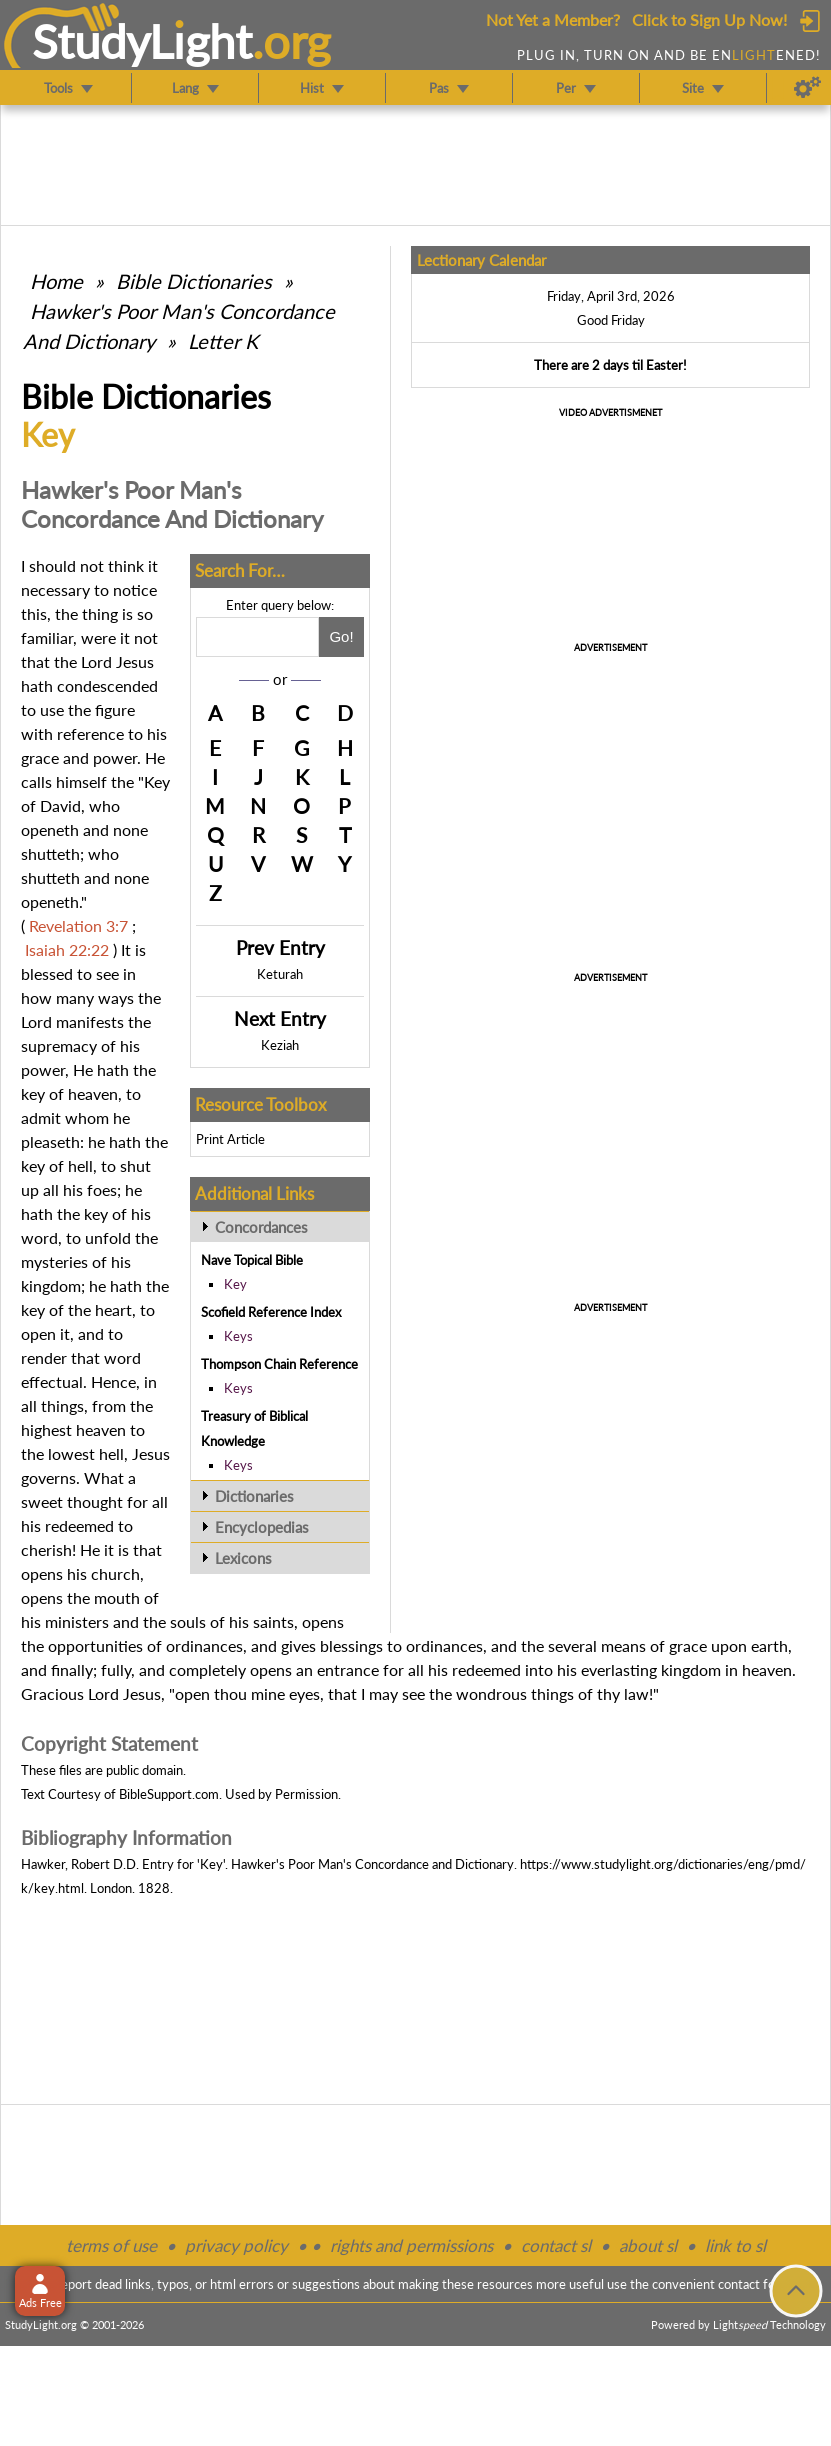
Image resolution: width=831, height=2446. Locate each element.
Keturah (280, 974)
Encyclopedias (262, 1527)
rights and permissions (411, 2245)
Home (56, 281)
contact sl (556, 2245)
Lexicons (243, 1558)
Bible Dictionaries (194, 281)
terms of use (111, 2245)
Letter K (223, 341)
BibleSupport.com (169, 1794)
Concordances (261, 1227)
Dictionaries (254, 1496)
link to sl (735, 2245)
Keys (238, 1336)
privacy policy (236, 2245)
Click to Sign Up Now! (709, 19)
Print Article (230, 1139)
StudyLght (142, 41)
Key (235, 1284)
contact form (754, 2284)
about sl (648, 2245)
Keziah (280, 1045)
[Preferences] (807, 88)
